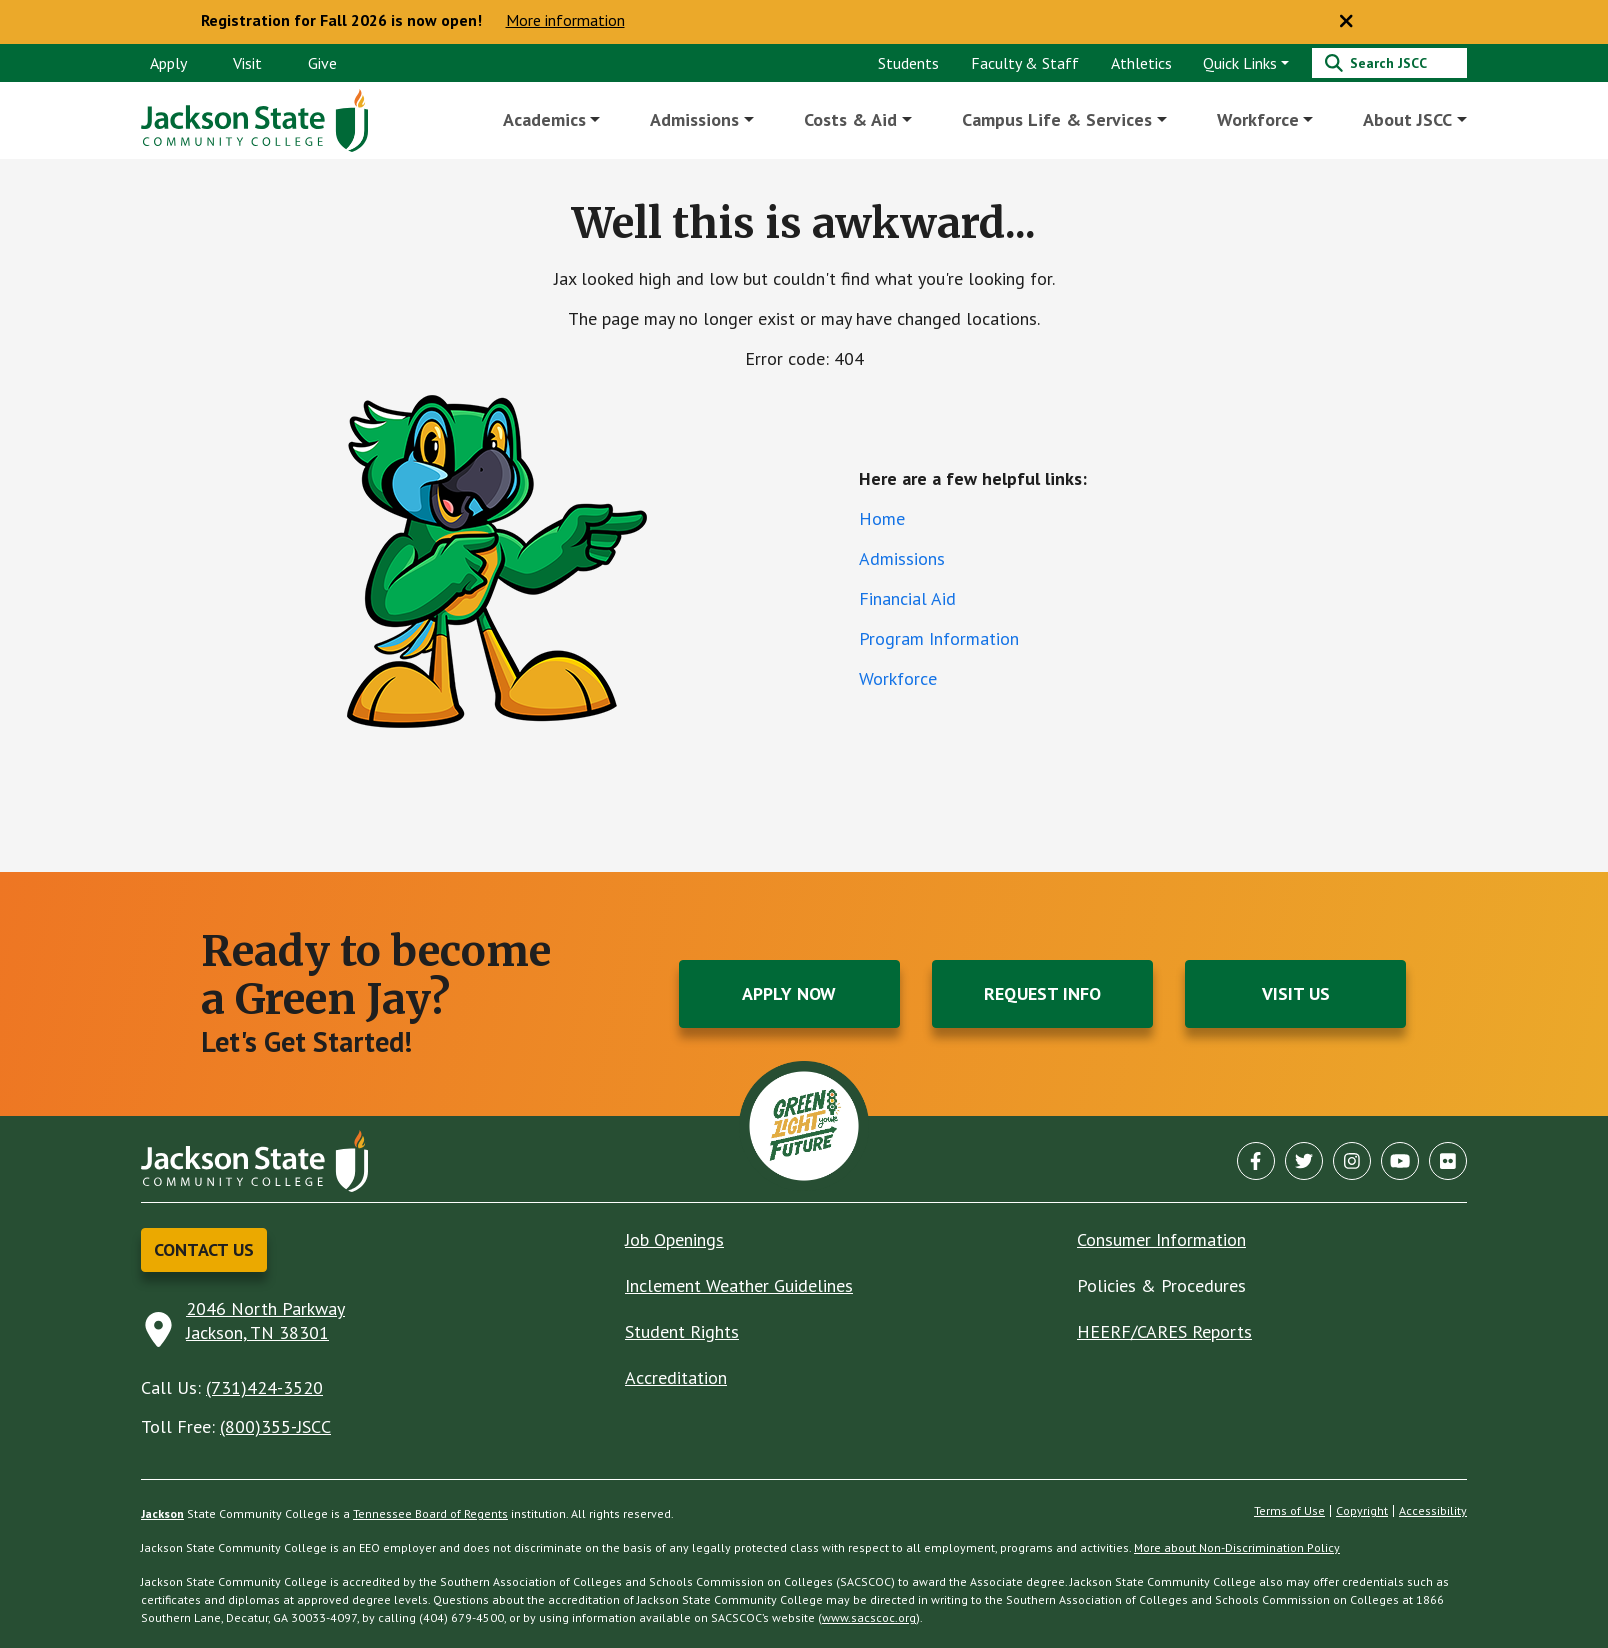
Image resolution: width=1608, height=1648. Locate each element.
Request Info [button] (1042, 993)
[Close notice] (1346, 22)
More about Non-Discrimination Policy (1237, 1547)
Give (322, 63)
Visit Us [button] (1296, 993)
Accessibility (1433, 1511)
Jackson (162, 1513)
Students (908, 63)
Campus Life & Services (1057, 119)
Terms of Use (1289, 1511)
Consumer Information (1161, 1239)
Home (882, 518)
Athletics (1141, 63)
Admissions (695, 119)
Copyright (1362, 1511)
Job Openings (674, 1239)
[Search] (1389, 63)
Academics (545, 119)
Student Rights (682, 1331)
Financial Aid (907, 598)
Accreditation (676, 1377)
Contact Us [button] (204, 1249)
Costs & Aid (851, 119)
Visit (247, 63)
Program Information (939, 638)
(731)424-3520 (264, 1387)
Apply (168, 63)
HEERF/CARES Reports (1164, 1331)
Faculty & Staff (1025, 63)
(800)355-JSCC (275, 1426)
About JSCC (1407, 119)
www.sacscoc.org (869, 1617)
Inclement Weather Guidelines (739, 1285)
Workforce (1258, 119)
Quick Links (1240, 63)
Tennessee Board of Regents (430, 1513)
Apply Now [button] (789, 993)
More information (565, 21)
